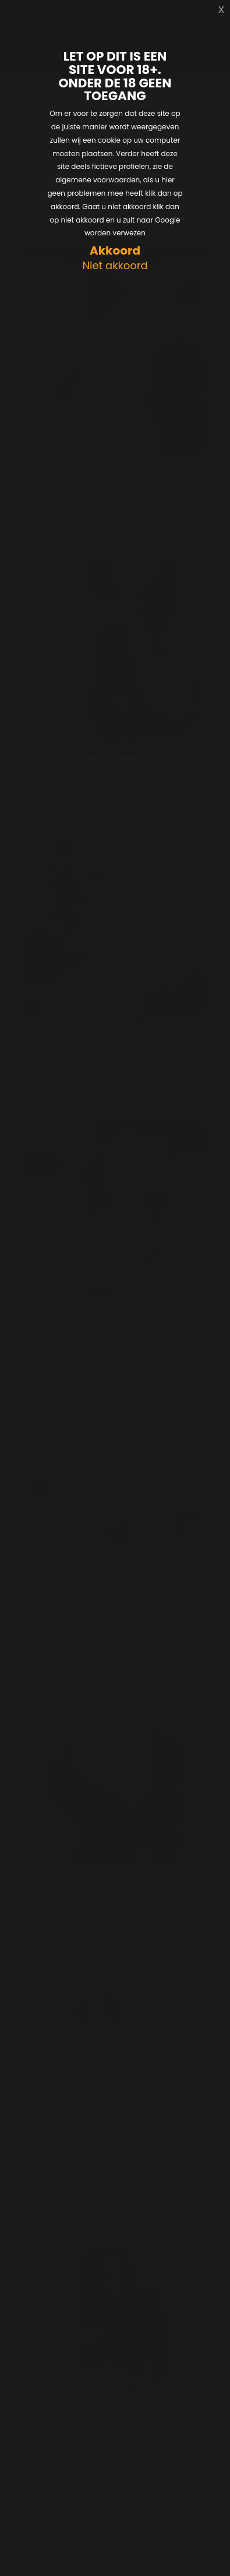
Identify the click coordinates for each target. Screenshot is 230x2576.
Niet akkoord (114, 266)
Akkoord (115, 250)
